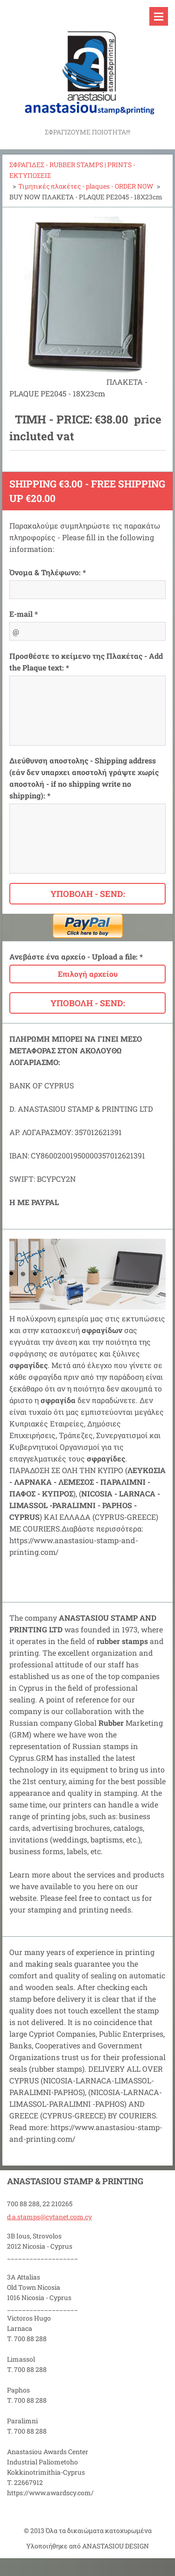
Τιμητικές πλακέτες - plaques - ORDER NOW (86, 186)
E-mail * (23, 614)
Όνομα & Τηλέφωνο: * (47, 572)
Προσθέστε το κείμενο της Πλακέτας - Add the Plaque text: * (86, 661)
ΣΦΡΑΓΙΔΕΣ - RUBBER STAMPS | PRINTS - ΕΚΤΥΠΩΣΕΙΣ (72, 170)
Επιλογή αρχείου (88, 974)
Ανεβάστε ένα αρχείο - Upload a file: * (76, 956)
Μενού (158, 16)
